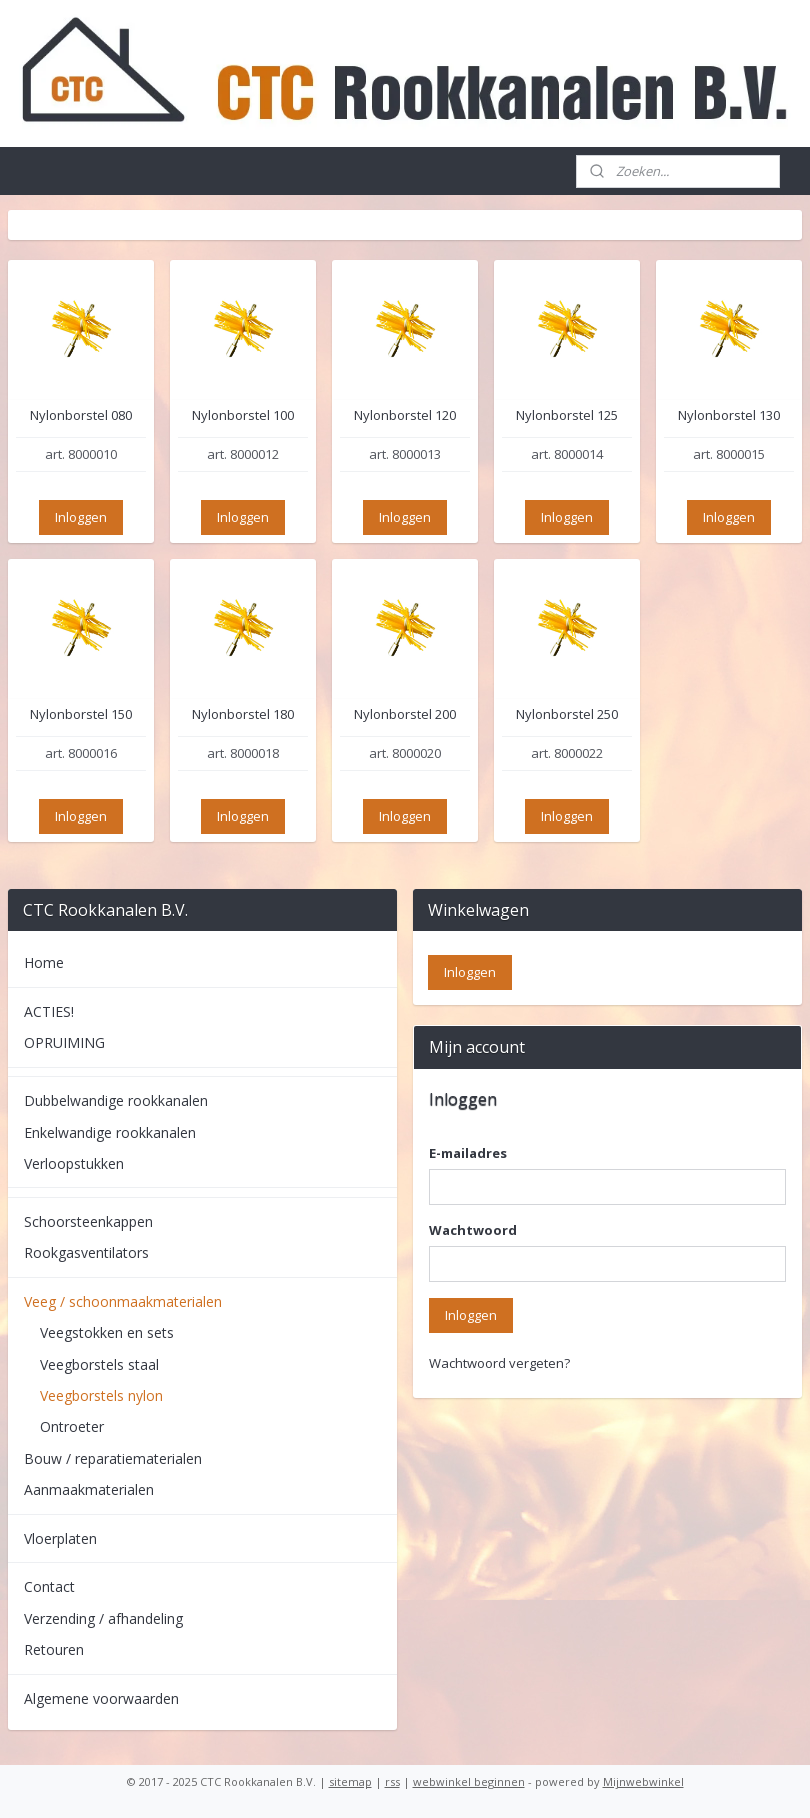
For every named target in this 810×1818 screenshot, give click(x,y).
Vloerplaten (60, 1538)
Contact (49, 1586)
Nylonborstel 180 (243, 716)
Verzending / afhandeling (103, 1618)
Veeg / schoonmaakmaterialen (123, 1301)
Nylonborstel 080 (81, 416)
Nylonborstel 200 (405, 716)
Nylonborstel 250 (567, 716)
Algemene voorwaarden (101, 1698)
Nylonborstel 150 (81, 716)
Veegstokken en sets (107, 1332)
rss (392, 1781)
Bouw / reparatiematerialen (113, 1458)
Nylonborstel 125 (567, 416)
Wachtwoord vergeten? (499, 1363)
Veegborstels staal (99, 1364)
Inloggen (81, 517)
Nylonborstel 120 (405, 416)
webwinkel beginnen (469, 1781)
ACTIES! (49, 1011)
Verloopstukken (74, 1163)
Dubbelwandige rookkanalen (116, 1100)
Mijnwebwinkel (643, 1781)
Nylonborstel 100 (243, 416)
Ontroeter (72, 1426)
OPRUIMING (64, 1042)
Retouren (54, 1649)
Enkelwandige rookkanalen (110, 1132)
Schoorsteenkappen (88, 1221)
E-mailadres (468, 1153)
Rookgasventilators (86, 1252)
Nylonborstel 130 (729, 416)
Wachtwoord (473, 1230)
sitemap (350, 1781)
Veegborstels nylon (101, 1395)
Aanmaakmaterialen (89, 1489)
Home (44, 962)
